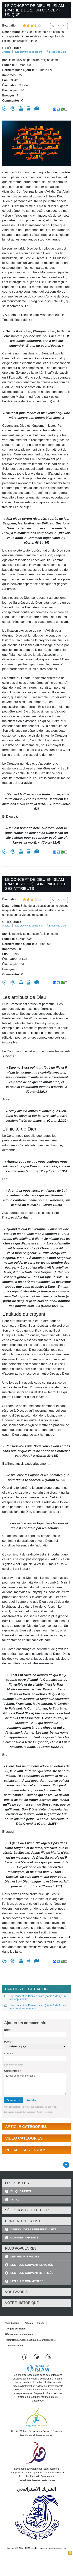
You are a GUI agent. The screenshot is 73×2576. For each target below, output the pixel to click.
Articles (6, 51)
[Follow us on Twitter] (37, 2357)
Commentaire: (12, 2070)
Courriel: (8, 2053)
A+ (64, 25)
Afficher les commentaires (19, 2334)
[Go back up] (66, 2165)
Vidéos (40, 2323)
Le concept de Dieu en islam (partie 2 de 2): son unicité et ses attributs (36, 2007)
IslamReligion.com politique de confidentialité (31, 2340)
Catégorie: (11, 48)
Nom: (8, 2029)
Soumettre (13, 2100)
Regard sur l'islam (16, 2328)
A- (53, 25)
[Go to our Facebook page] (25, 2357)
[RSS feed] (48, 2357)
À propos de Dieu (56, 51)
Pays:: (7, 2041)
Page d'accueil (12, 2323)
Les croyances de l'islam (28, 51)
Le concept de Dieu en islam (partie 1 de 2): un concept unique (35, 1998)
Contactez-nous (15, 2345)
